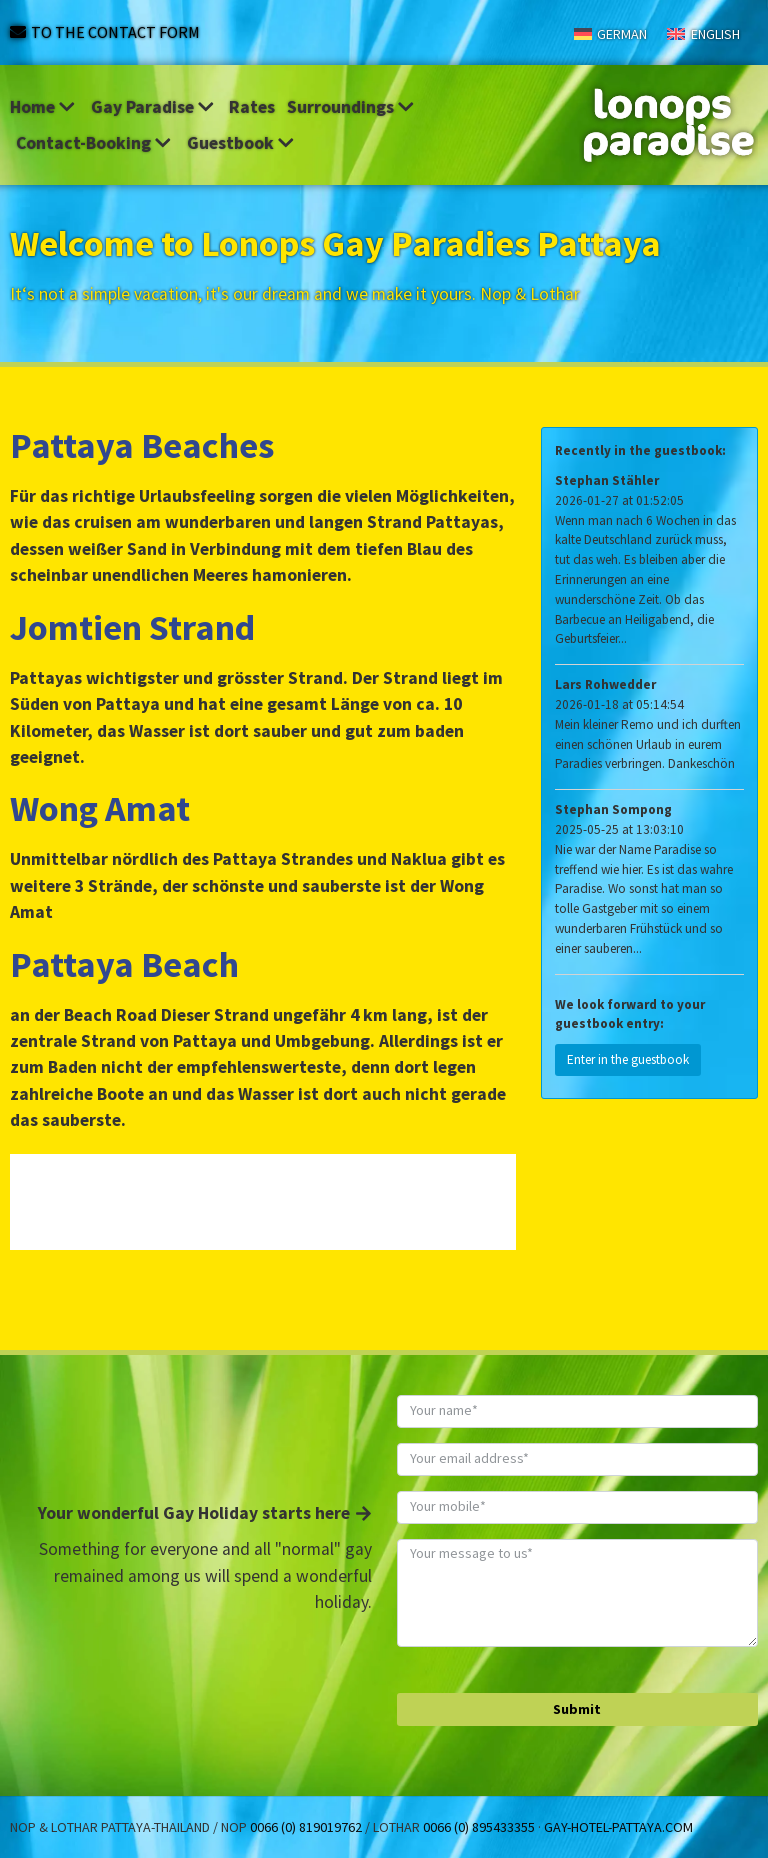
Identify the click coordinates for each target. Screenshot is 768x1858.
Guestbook (242, 143)
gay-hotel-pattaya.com (618, 1827)
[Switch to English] (703, 33)
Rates (252, 107)
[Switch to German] (611, 33)
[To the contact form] (18, 32)
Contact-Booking (95, 143)
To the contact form (115, 32)
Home (44, 107)
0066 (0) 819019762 (306, 1827)
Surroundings (352, 107)
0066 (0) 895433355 (479, 1827)
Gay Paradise (154, 107)
